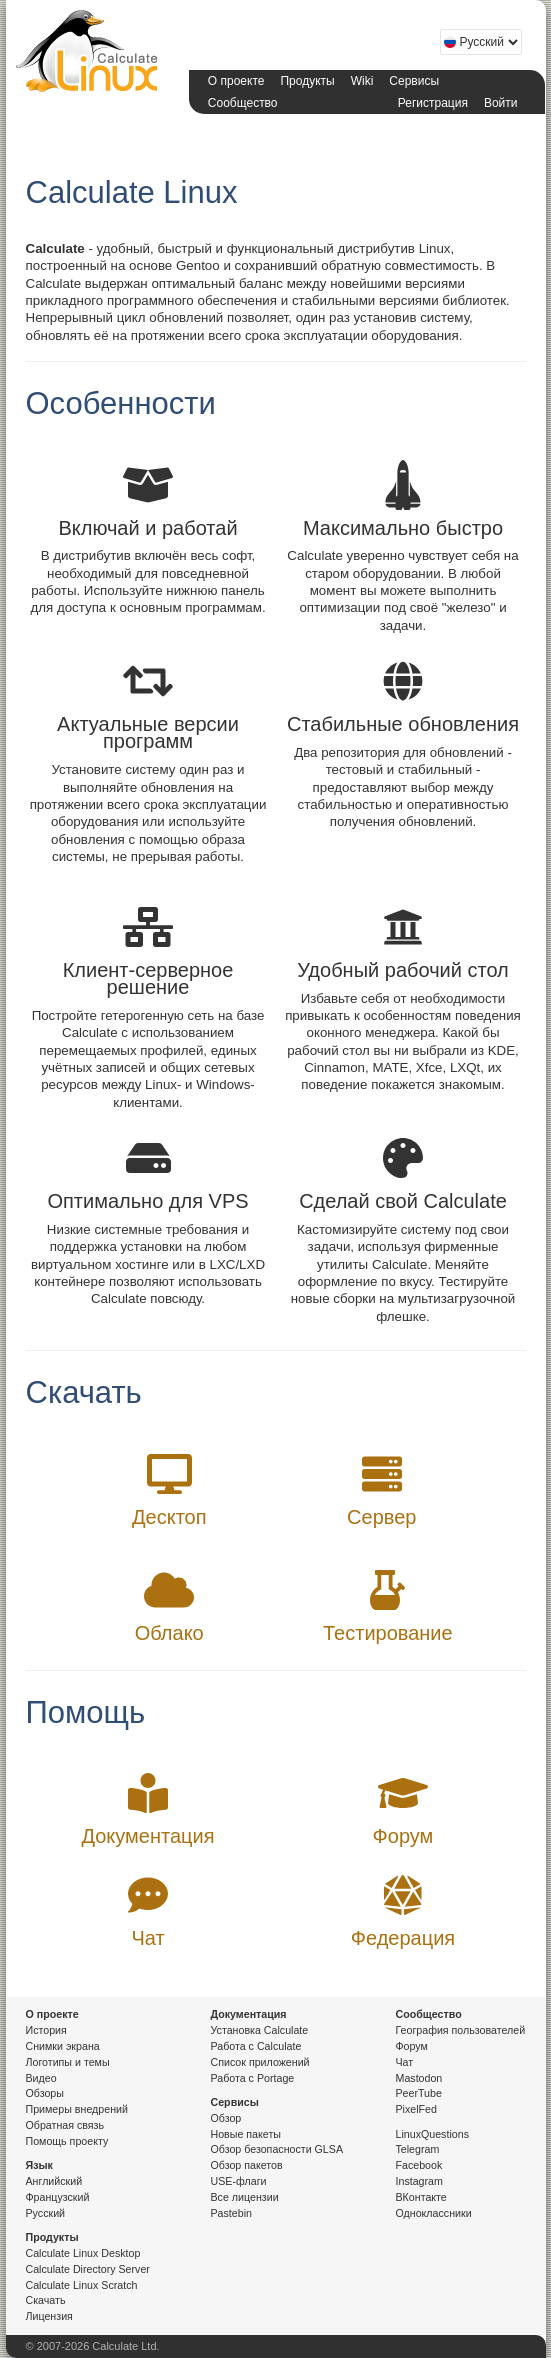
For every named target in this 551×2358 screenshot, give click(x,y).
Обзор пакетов (247, 2165)
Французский (58, 2197)
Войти (501, 103)
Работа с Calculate (256, 2046)
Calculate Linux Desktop (83, 2253)
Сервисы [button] (414, 81)
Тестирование (388, 1633)
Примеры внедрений (77, 2109)
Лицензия (49, 2316)
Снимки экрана (63, 2046)
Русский (46, 2213)
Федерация (403, 1938)
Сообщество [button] (243, 103)
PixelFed (416, 2109)
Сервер (381, 1517)
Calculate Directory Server (88, 2269)
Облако (169, 1633)
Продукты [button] (307, 81)
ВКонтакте (421, 2197)
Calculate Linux (91, 55)
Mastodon (419, 2078)
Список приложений (260, 2062)
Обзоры (45, 2093)
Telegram (418, 2149)
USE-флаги (239, 2181)
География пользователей (461, 2030)
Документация (147, 1836)
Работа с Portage (253, 2078)
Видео (41, 2078)
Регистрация (433, 103)
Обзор (226, 2118)
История (46, 2030)
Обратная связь (65, 2125)
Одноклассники (434, 2213)
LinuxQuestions (432, 2134)
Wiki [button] (362, 81)
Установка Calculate (260, 2030)
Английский (54, 2181)
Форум (403, 1836)
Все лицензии (245, 2197)
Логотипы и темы (68, 2062)
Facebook (419, 2165)
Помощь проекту (67, 2141)
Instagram (419, 2181)
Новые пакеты (246, 2134)
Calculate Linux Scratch (82, 2285)
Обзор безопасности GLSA (277, 2149)
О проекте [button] (236, 81)
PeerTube (419, 2093)
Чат (147, 1938)
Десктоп (169, 1517)
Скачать (46, 2300)
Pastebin (231, 2213)
